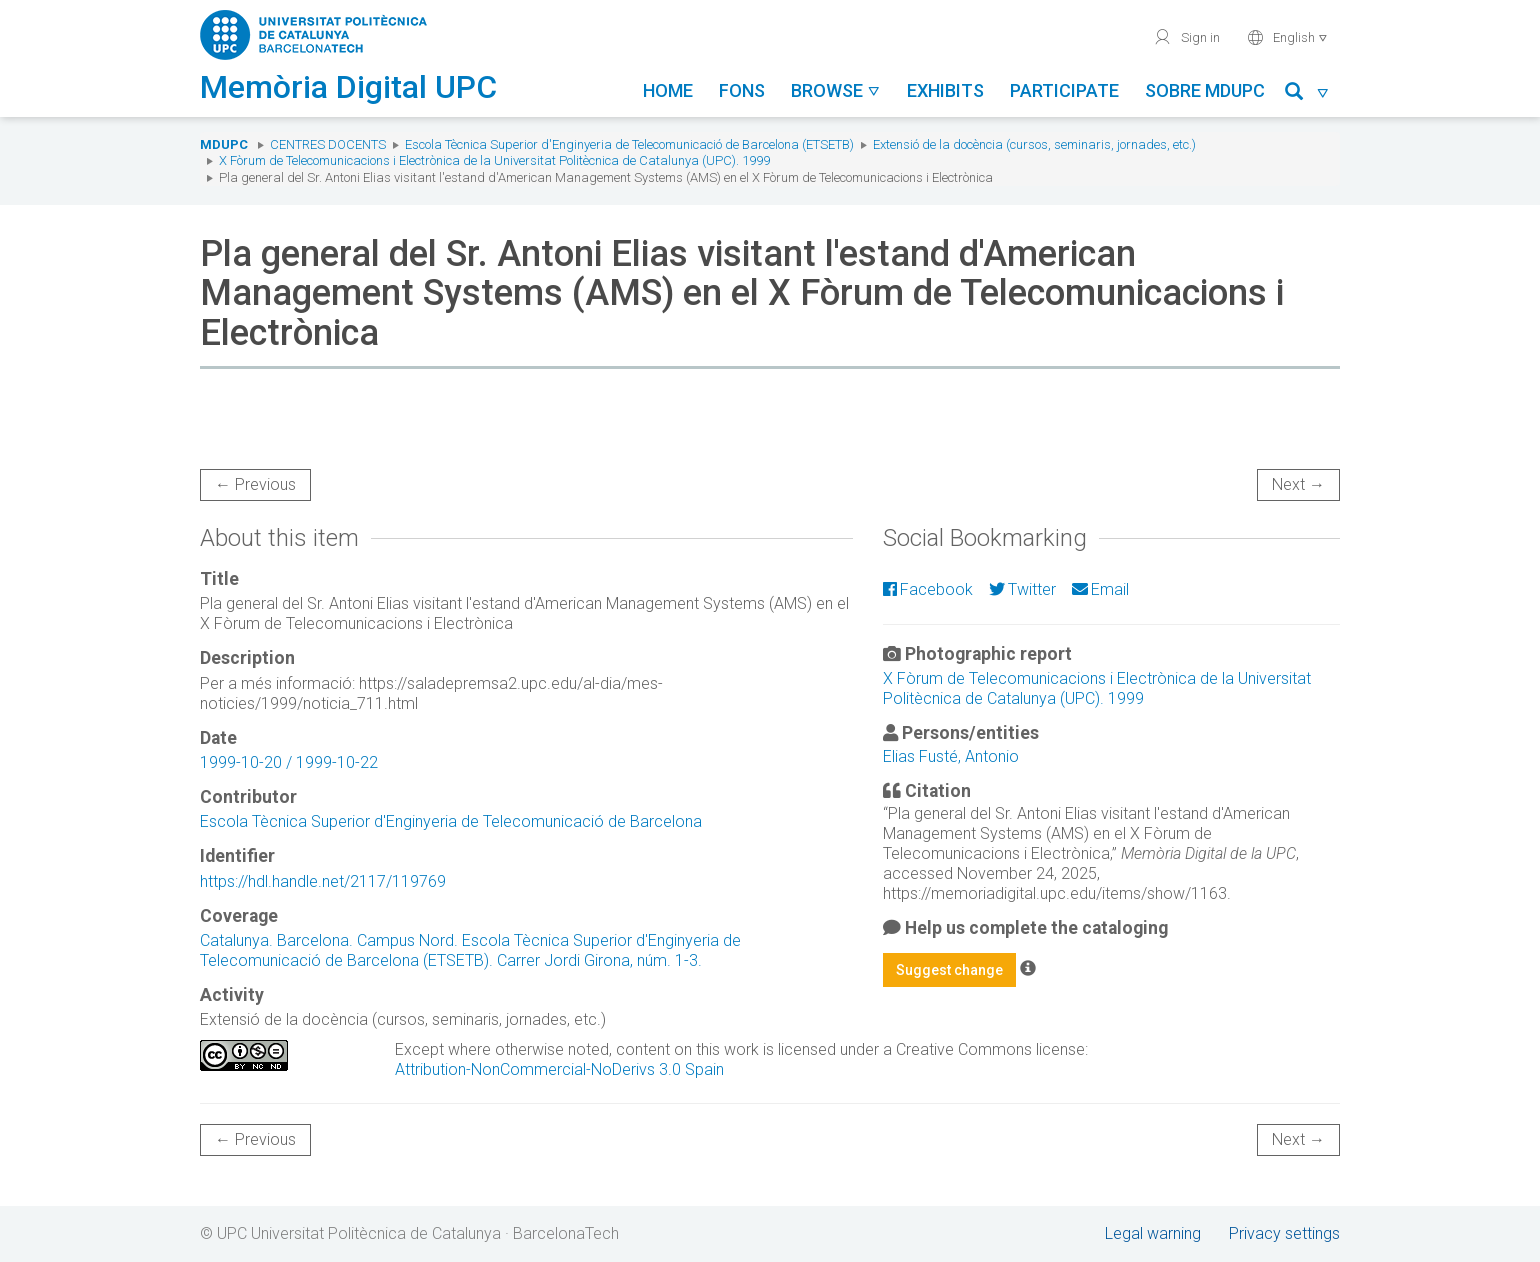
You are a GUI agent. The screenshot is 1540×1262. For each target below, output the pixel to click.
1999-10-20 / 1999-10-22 (289, 762)
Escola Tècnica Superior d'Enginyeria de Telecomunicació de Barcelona (451, 821)
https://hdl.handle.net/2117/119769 (323, 881)
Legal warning (1153, 1233)
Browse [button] (836, 90)
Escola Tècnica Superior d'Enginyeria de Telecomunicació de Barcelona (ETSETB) (629, 144)
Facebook (928, 589)
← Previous (255, 484)
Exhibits (945, 90)
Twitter (1022, 589)
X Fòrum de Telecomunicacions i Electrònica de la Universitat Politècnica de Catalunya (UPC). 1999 (494, 160)
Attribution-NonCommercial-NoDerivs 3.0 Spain (559, 1069)
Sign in (1186, 37)
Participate (1064, 90)
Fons (742, 90)
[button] (1307, 94)
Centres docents (328, 144)
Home (668, 90)
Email (1100, 589)
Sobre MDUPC (1205, 90)
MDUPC (224, 144)
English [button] (1287, 37)
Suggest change (949, 970)
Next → (1298, 484)
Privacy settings (1284, 1233)
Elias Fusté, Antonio (951, 756)
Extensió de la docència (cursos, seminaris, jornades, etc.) (1034, 144)
